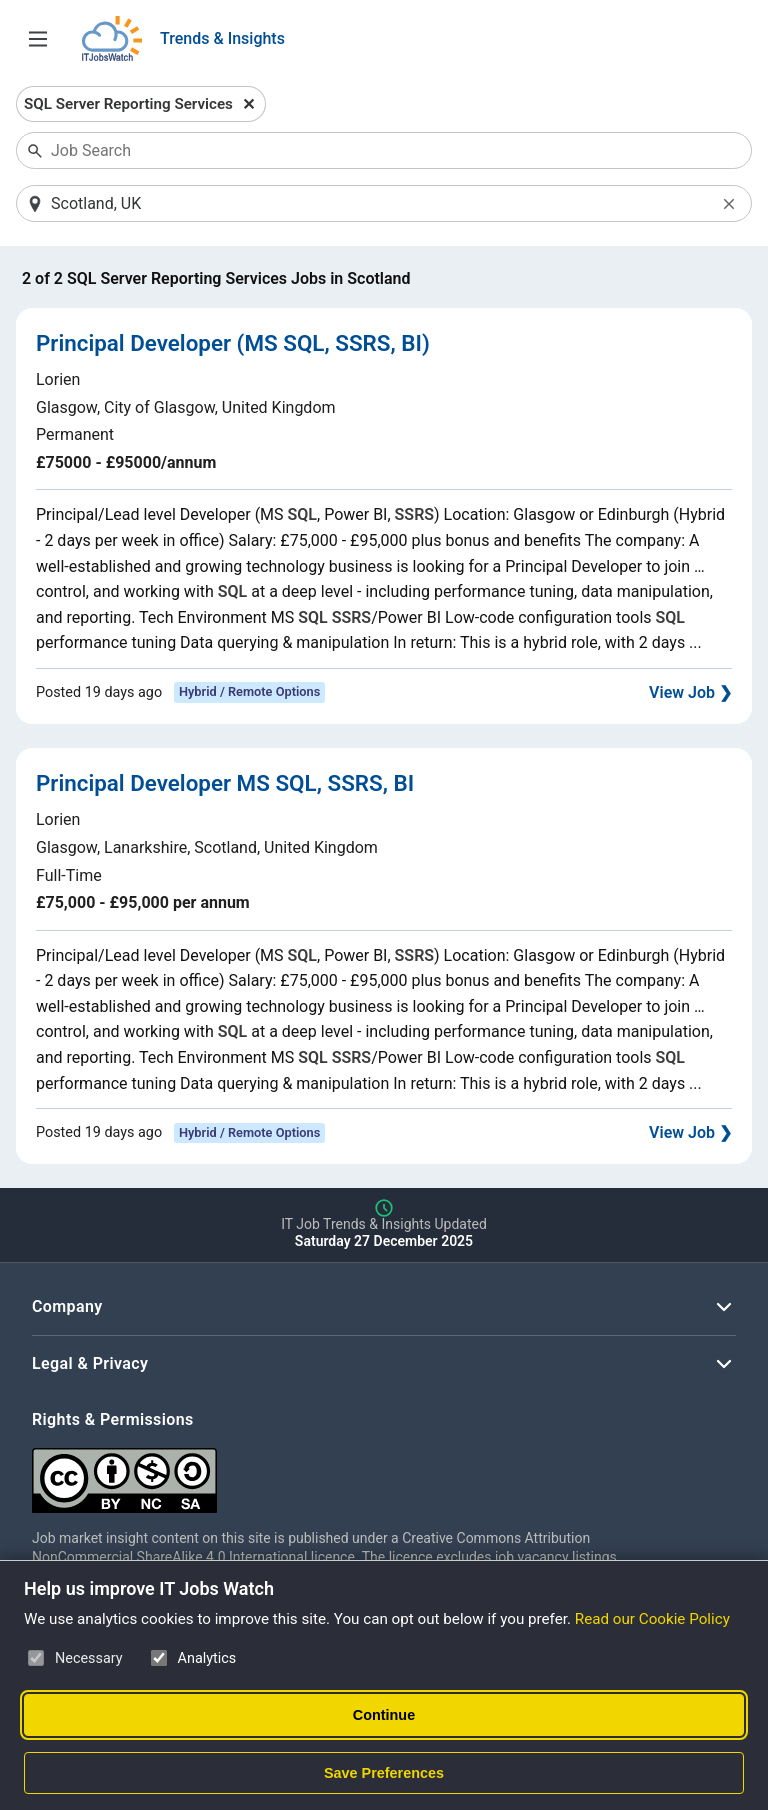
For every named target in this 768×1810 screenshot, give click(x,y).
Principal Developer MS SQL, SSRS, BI (225, 783)
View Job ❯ (690, 692)
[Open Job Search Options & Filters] (38, 39)
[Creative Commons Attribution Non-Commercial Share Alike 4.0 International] (332, 1472)
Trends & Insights (222, 38)
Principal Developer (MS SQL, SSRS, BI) (233, 343)
